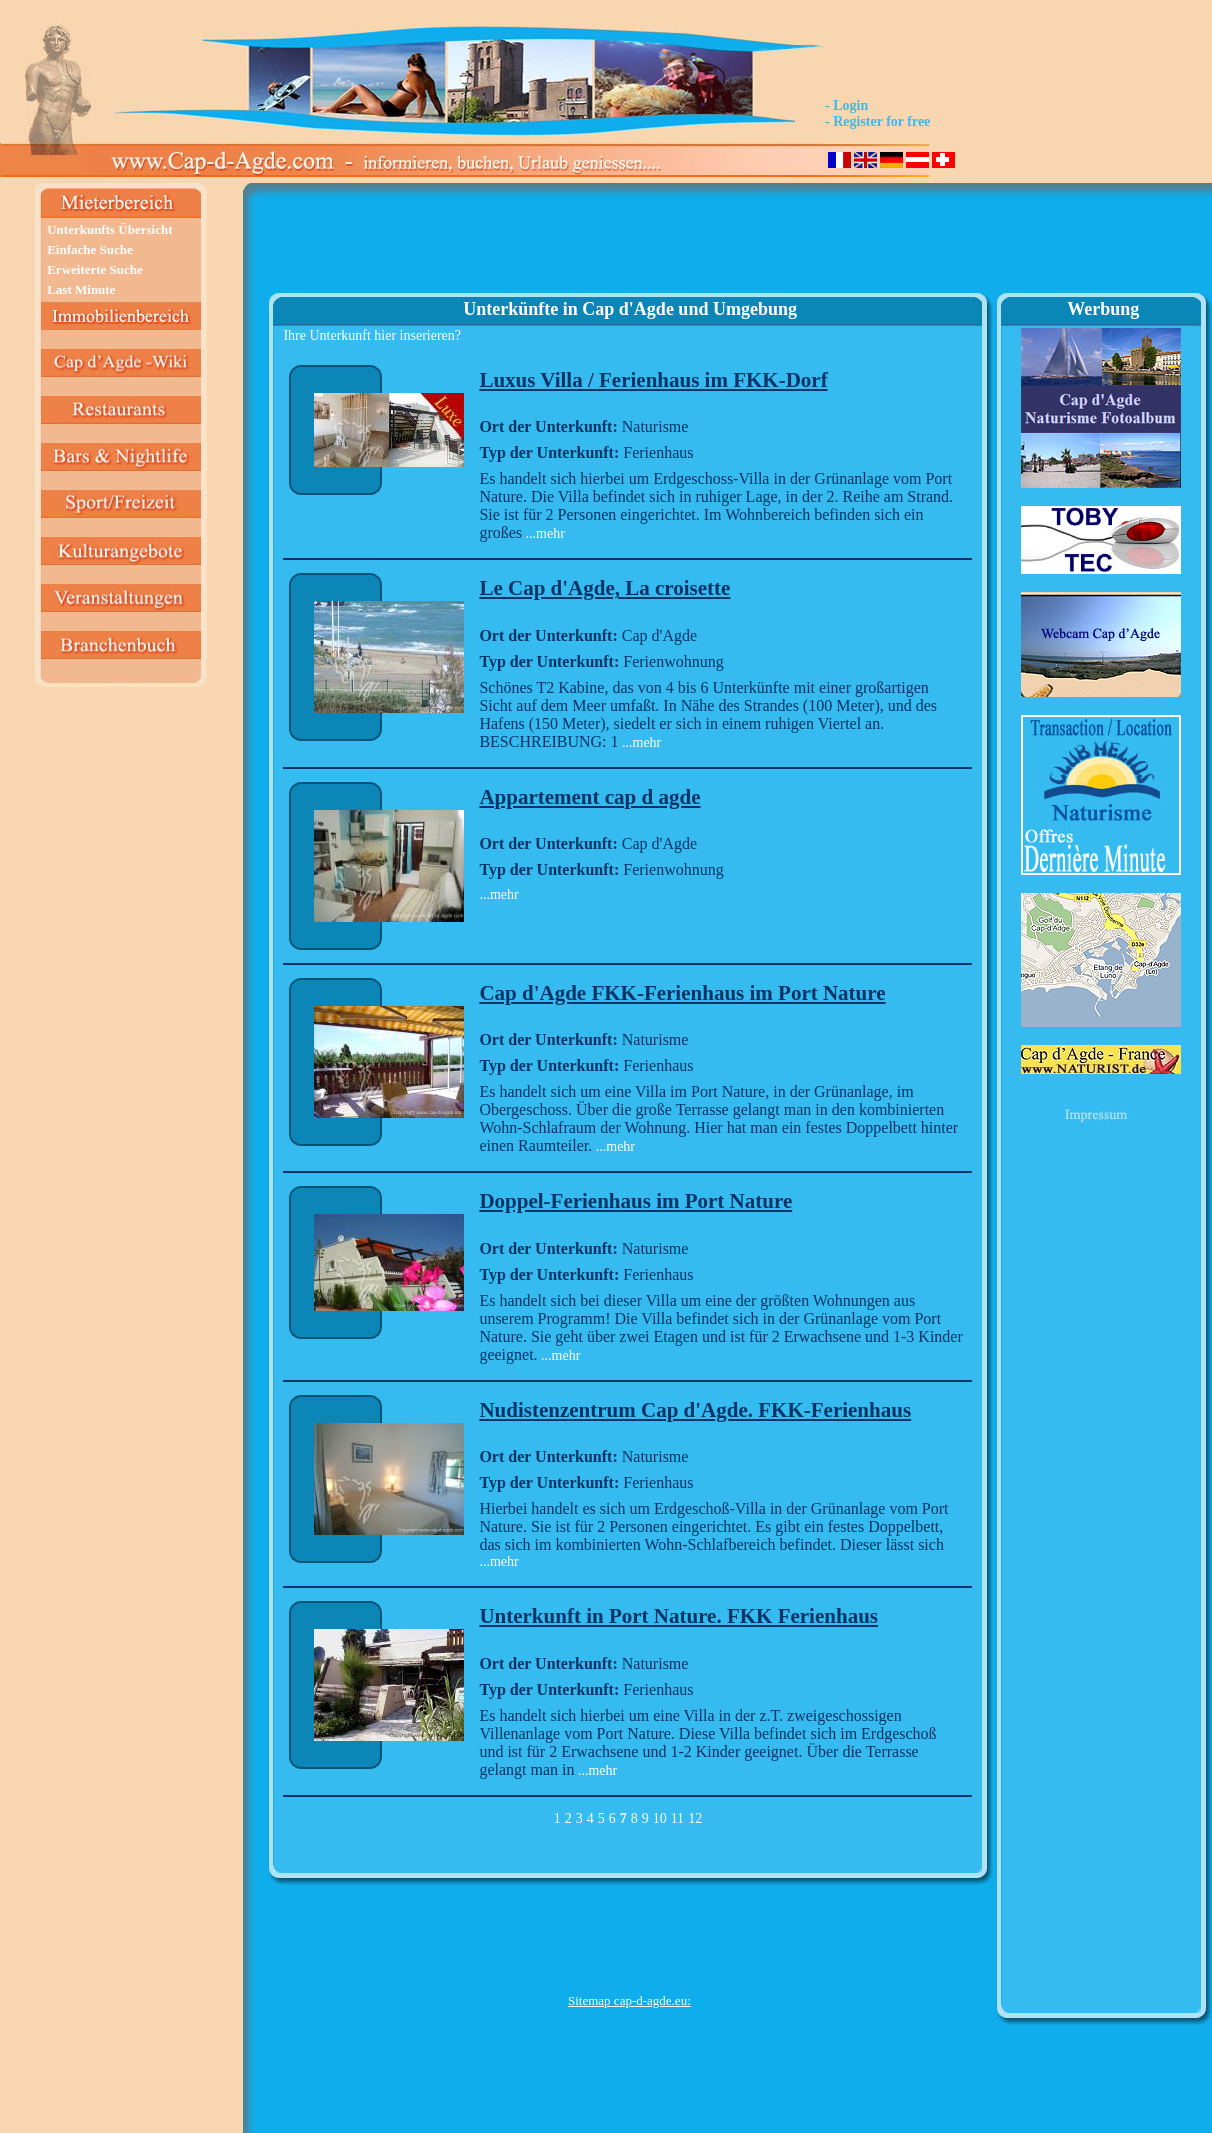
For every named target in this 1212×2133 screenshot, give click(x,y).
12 (695, 1818)
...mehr (543, 533)
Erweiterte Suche (95, 269)
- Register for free (877, 121)
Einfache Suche (90, 249)
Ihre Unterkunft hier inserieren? (372, 335)
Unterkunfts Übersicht (109, 229)
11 (677, 1818)
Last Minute (81, 289)
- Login (846, 105)
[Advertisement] (629, 246)
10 (660, 1818)
